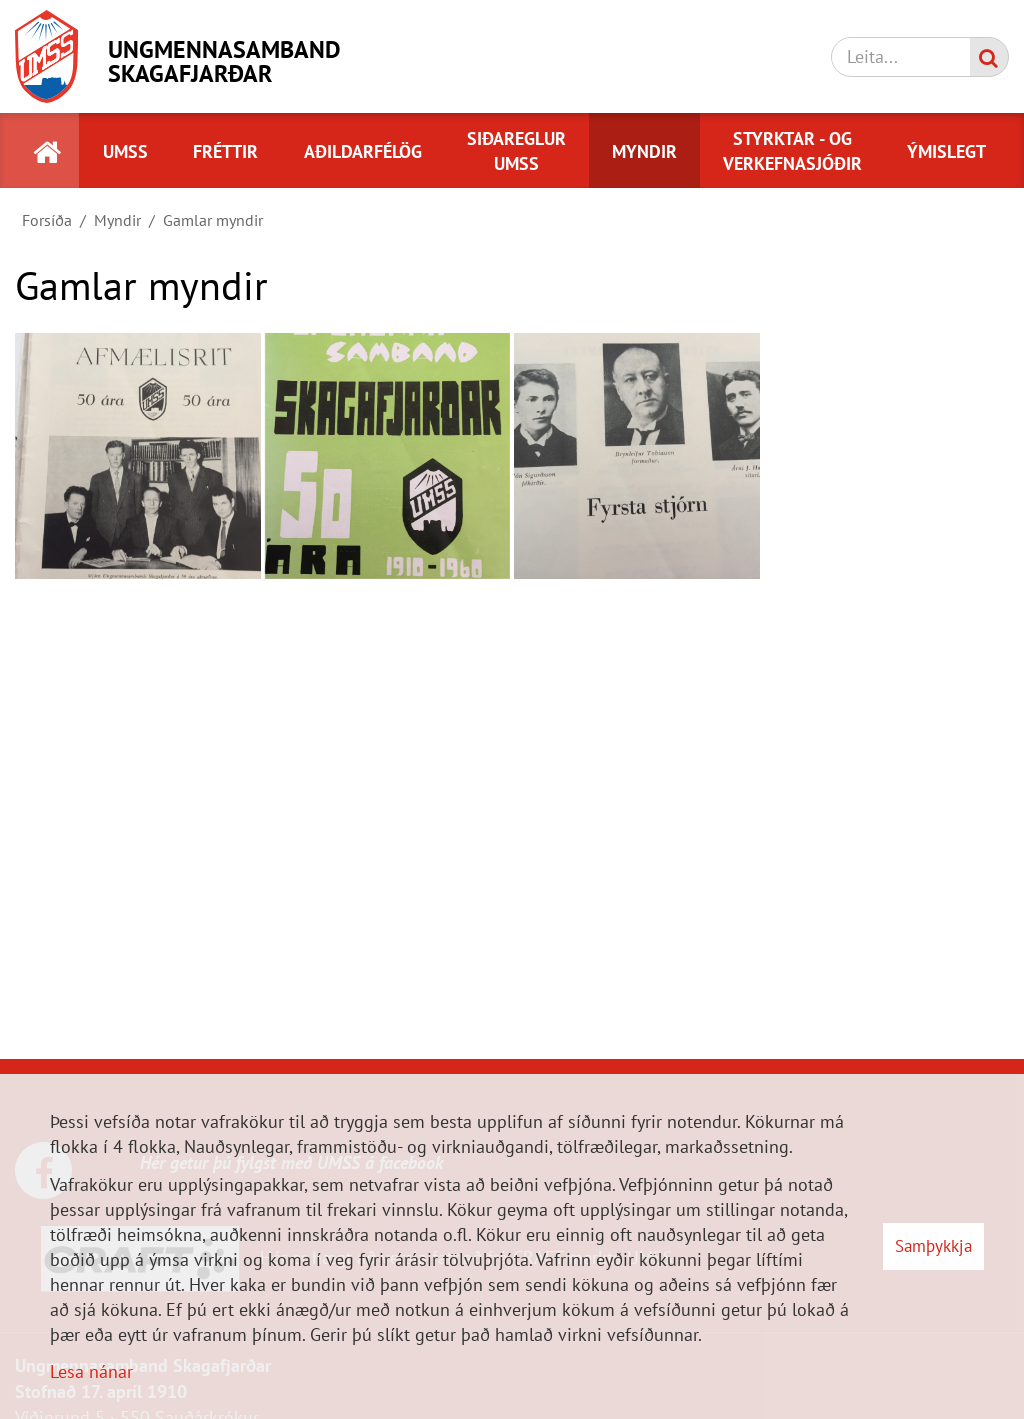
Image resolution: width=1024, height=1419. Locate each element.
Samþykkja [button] (933, 1246)
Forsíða (47, 220)
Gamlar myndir (213, 220)
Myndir (117, 220)
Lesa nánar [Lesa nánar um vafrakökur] (91, 1371)
